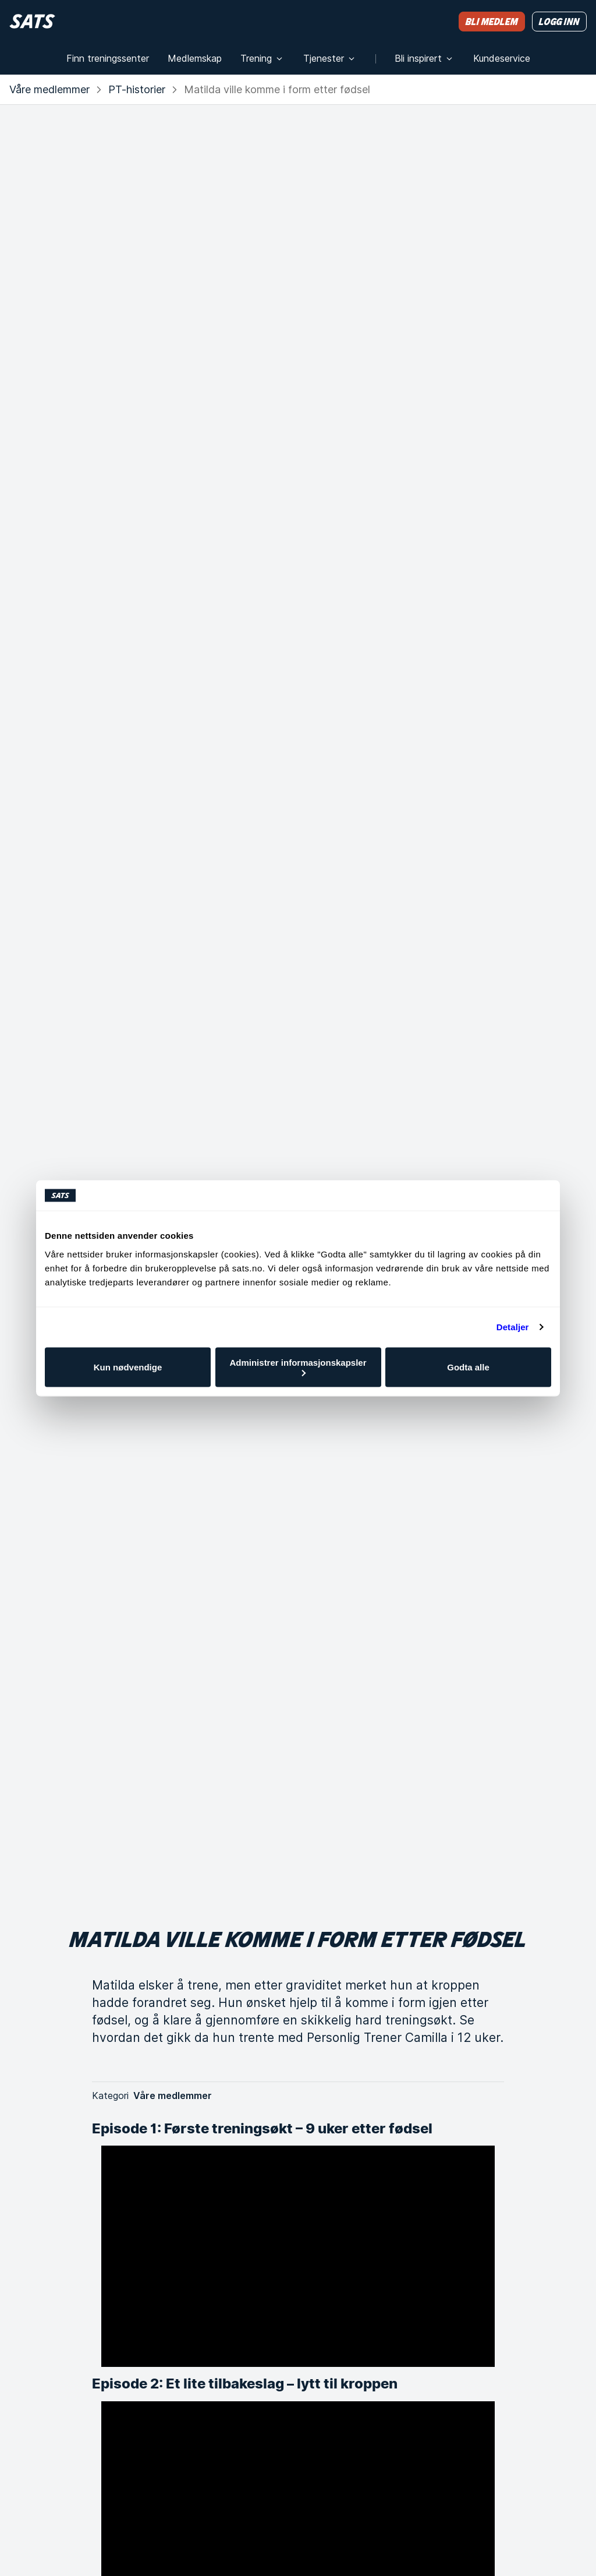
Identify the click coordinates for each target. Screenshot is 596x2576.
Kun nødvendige (128, 1367)
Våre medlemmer (49, 89)
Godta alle (468, 1367)
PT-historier (136, 89)
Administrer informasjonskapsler (297, 1366)
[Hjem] (32, 21)
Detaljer (512, 1327)
